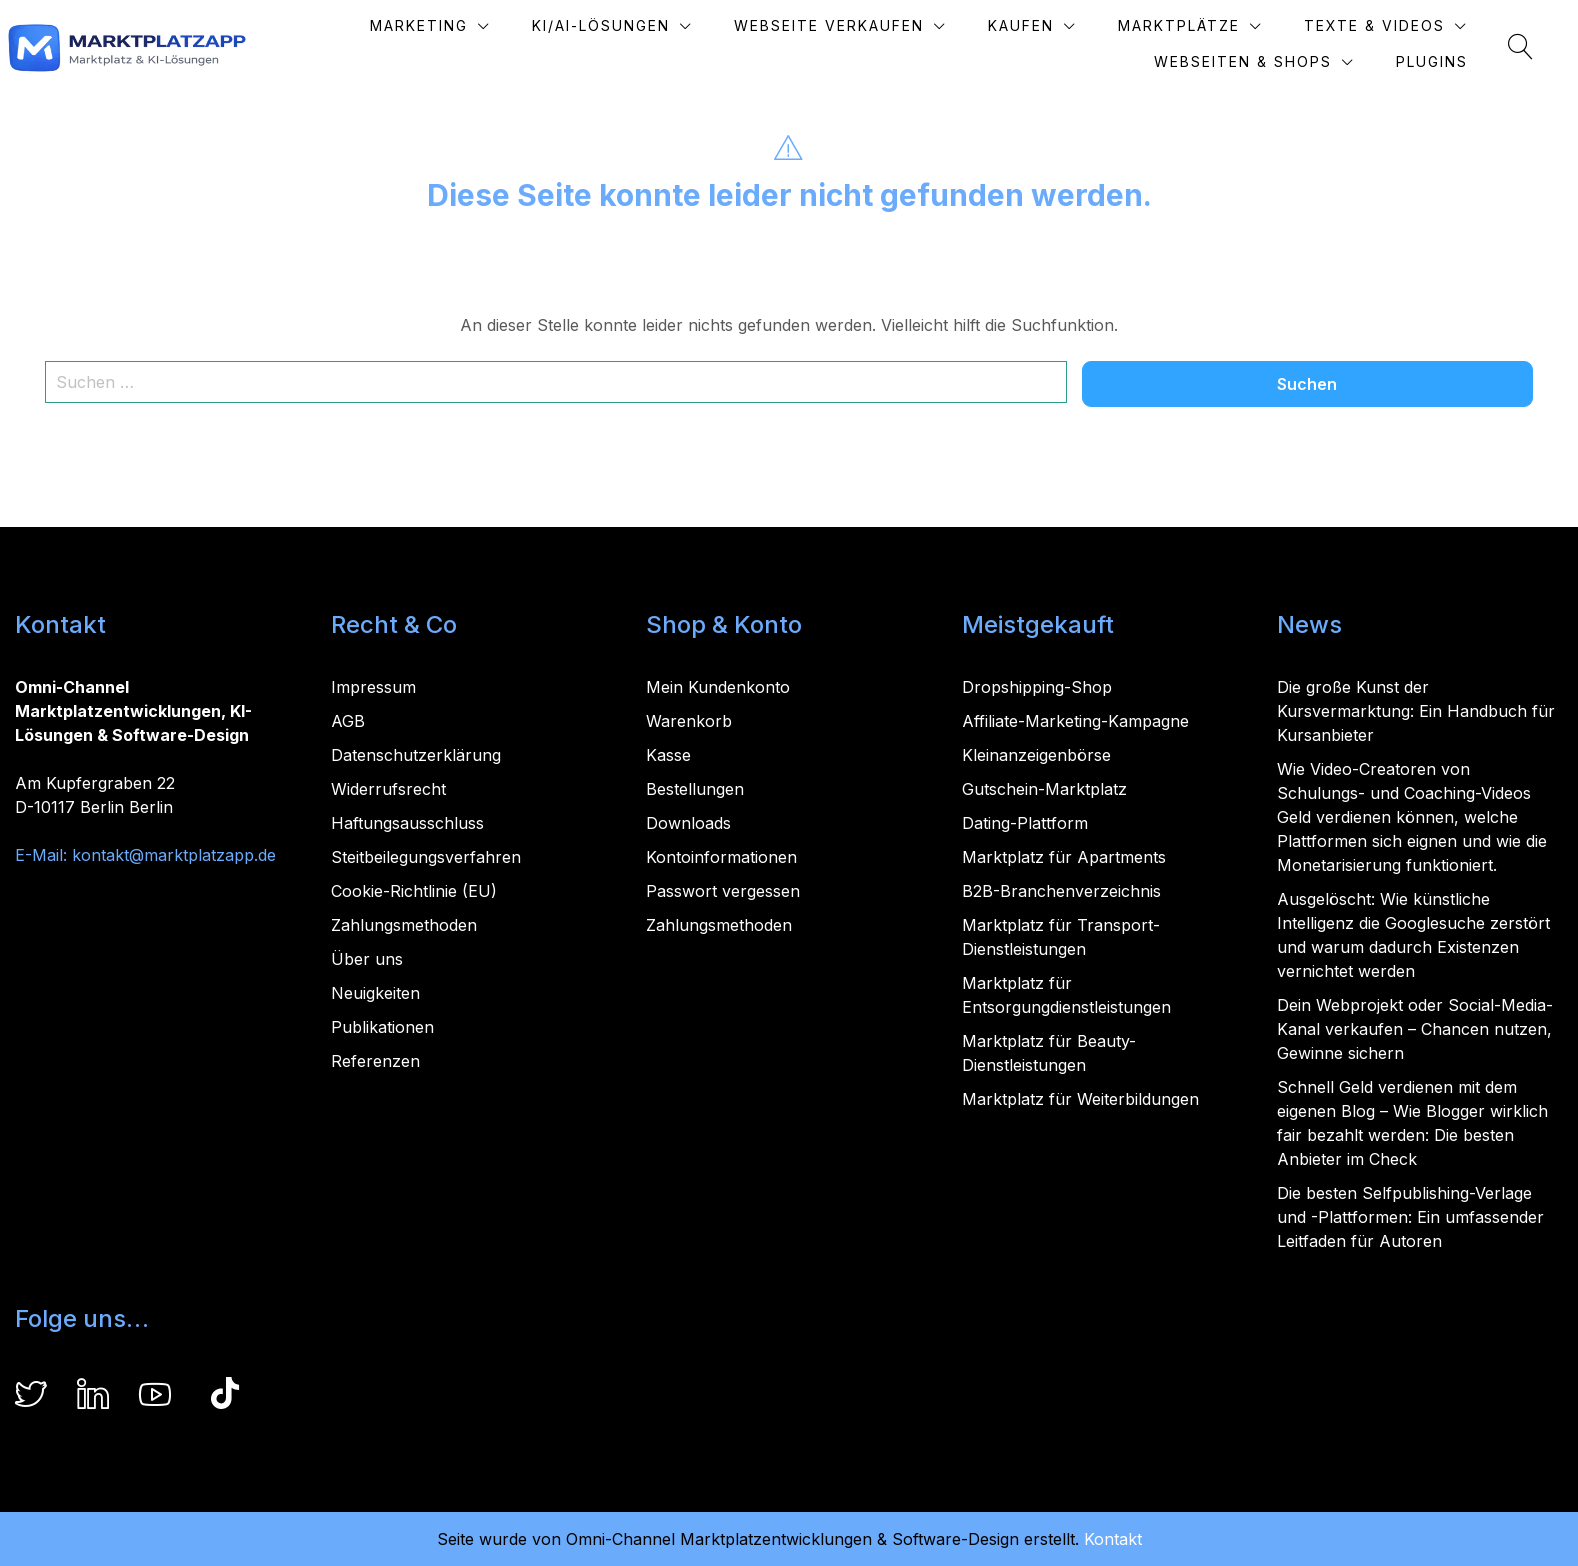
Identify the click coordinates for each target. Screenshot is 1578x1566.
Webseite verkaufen (868, 25)
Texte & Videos (1413, 25)
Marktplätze (1218, 25)
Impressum (373, 687)
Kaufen (1060, 25)
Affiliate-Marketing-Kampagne (1075, 721)
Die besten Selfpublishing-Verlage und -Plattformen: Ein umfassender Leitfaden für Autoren (1410, 1217)
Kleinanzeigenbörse (1036, 755)
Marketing (458, 25)
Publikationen (382, 1027)
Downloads (688, 823)
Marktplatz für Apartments (1064, 857)
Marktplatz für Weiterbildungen (1080, 1099)
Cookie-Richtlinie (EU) (414, 891)
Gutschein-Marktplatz (1044, 789)
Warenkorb (689, 721)
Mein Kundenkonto (718, 687)
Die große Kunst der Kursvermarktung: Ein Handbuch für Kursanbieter (1416, 711)
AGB (348, 721)
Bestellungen (695, 789)
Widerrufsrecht (388, 789)
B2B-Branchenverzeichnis (1061, 891)
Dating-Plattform (1025, 823)
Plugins (1471, 61)
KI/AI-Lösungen (640, 25)
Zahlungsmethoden (404, 925)
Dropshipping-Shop (1037, 687)
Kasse (668, 755)
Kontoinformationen (721, 857)
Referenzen (375, 1061)
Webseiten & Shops (1282, 61)
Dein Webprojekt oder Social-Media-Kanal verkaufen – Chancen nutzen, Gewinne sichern (1415, 1029)
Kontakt (1113, 1539)
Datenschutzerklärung (416, 755)
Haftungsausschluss (407, 823)
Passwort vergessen (723, 891)
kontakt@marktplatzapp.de (174, 855)
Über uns (367, 959)
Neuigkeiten (375, 993)
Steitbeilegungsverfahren (426, 857)
